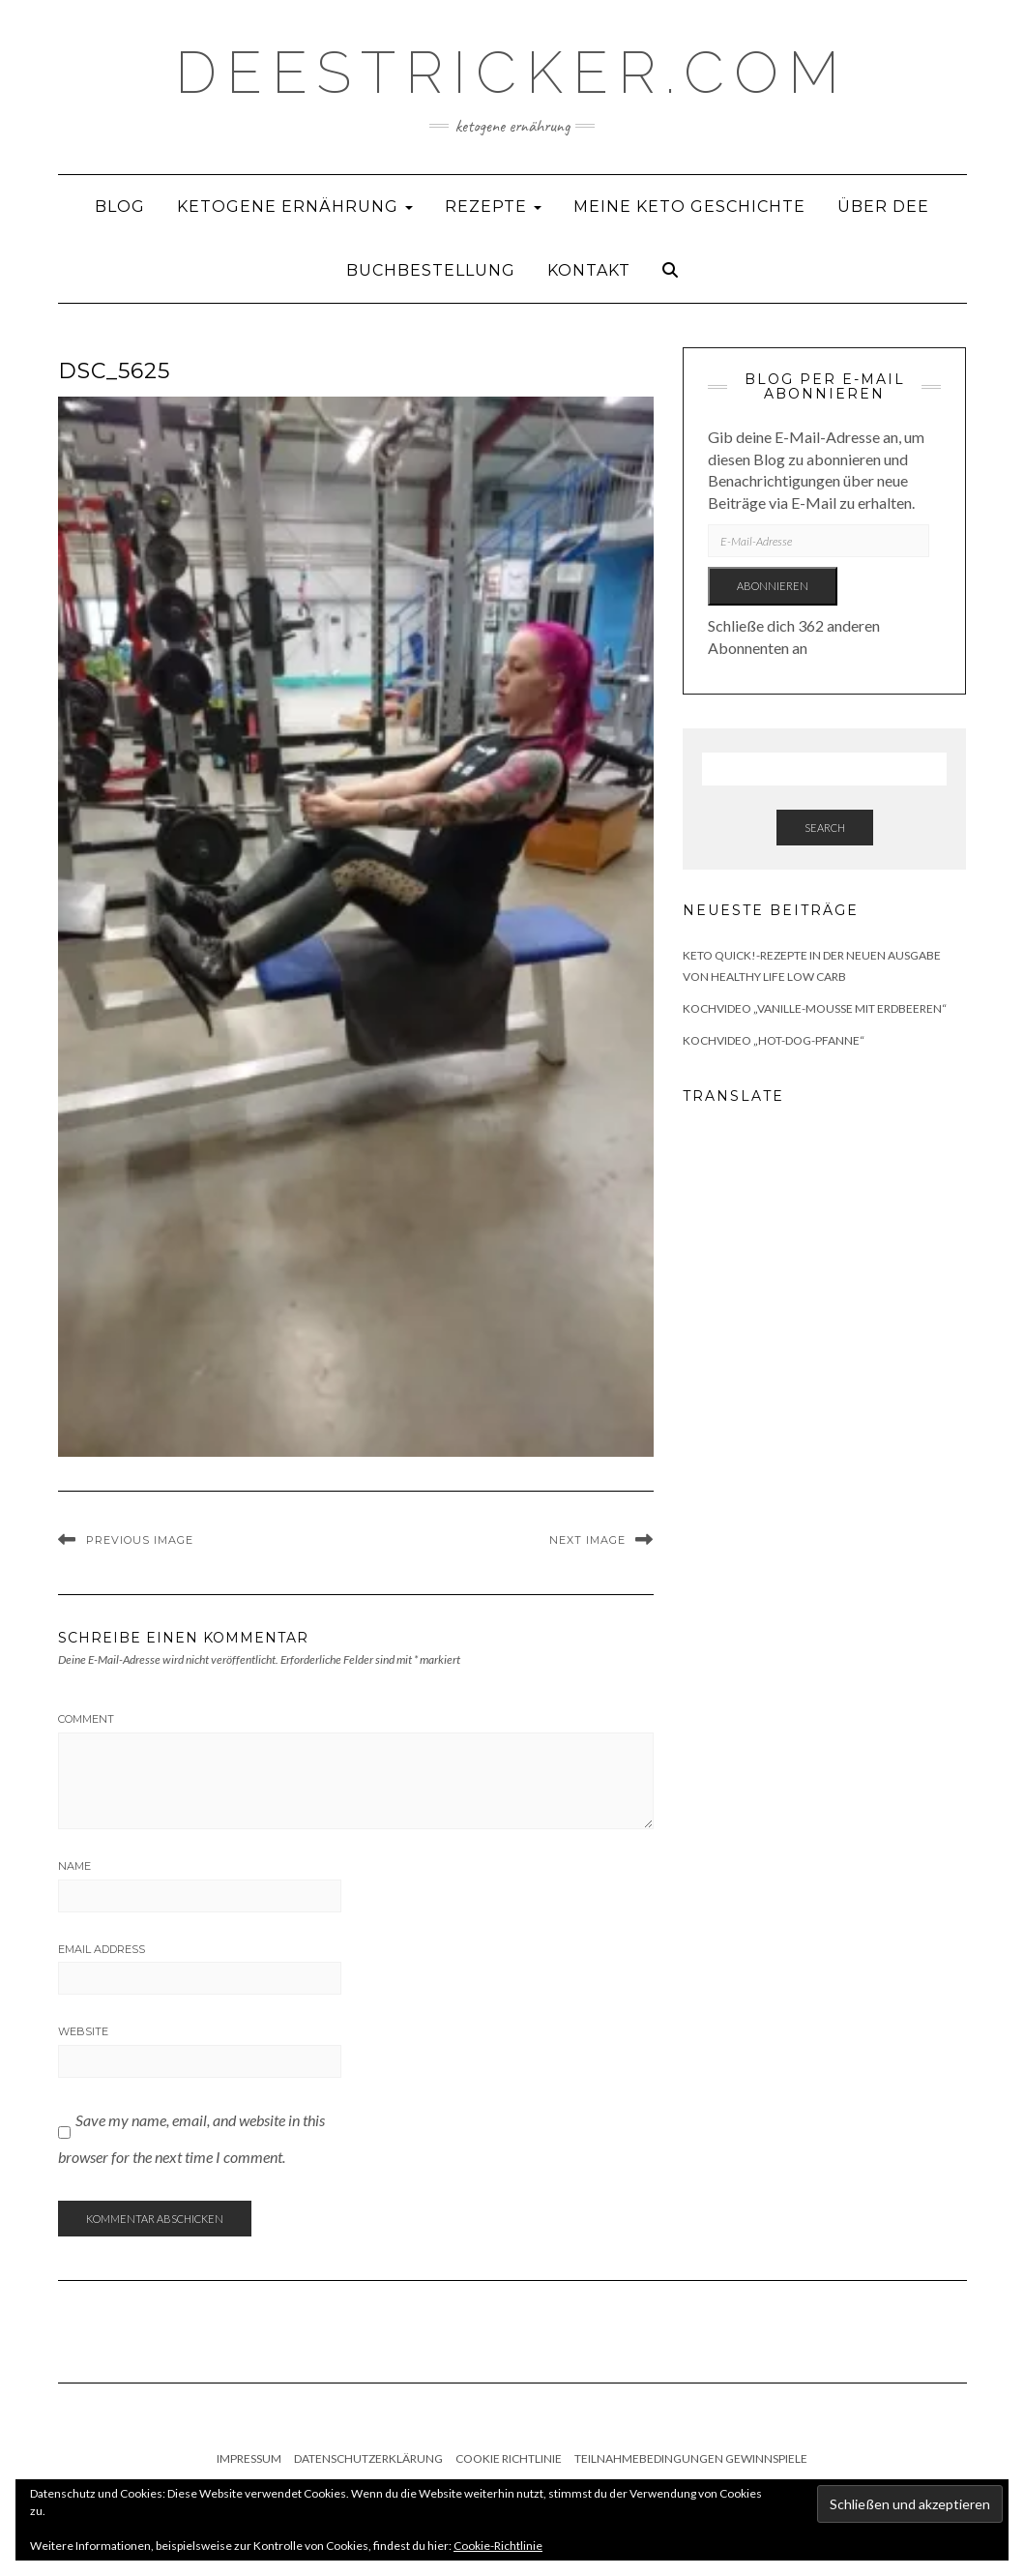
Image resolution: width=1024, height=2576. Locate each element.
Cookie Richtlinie (508, 2458)
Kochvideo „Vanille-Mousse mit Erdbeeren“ (815, 1008)
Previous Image (139, 1540)
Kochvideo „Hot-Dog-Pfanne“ (773, 1040)
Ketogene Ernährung (295, 206)
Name (74, 1866)
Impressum (249, 2458)
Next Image (587, 1540)
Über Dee (883, 206)
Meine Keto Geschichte (689, 206)
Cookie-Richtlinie (497, 2545)
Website (83, 2031)
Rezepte (493, 206)
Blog (120, 206)
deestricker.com (512, 72)
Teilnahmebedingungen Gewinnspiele (690, 2458)
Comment (86, 1719)
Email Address (101, 1949)
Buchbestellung (430, 270)
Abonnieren (772, 585)
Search (825, 827)
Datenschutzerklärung (368, 2458)
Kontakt (588, 270)
